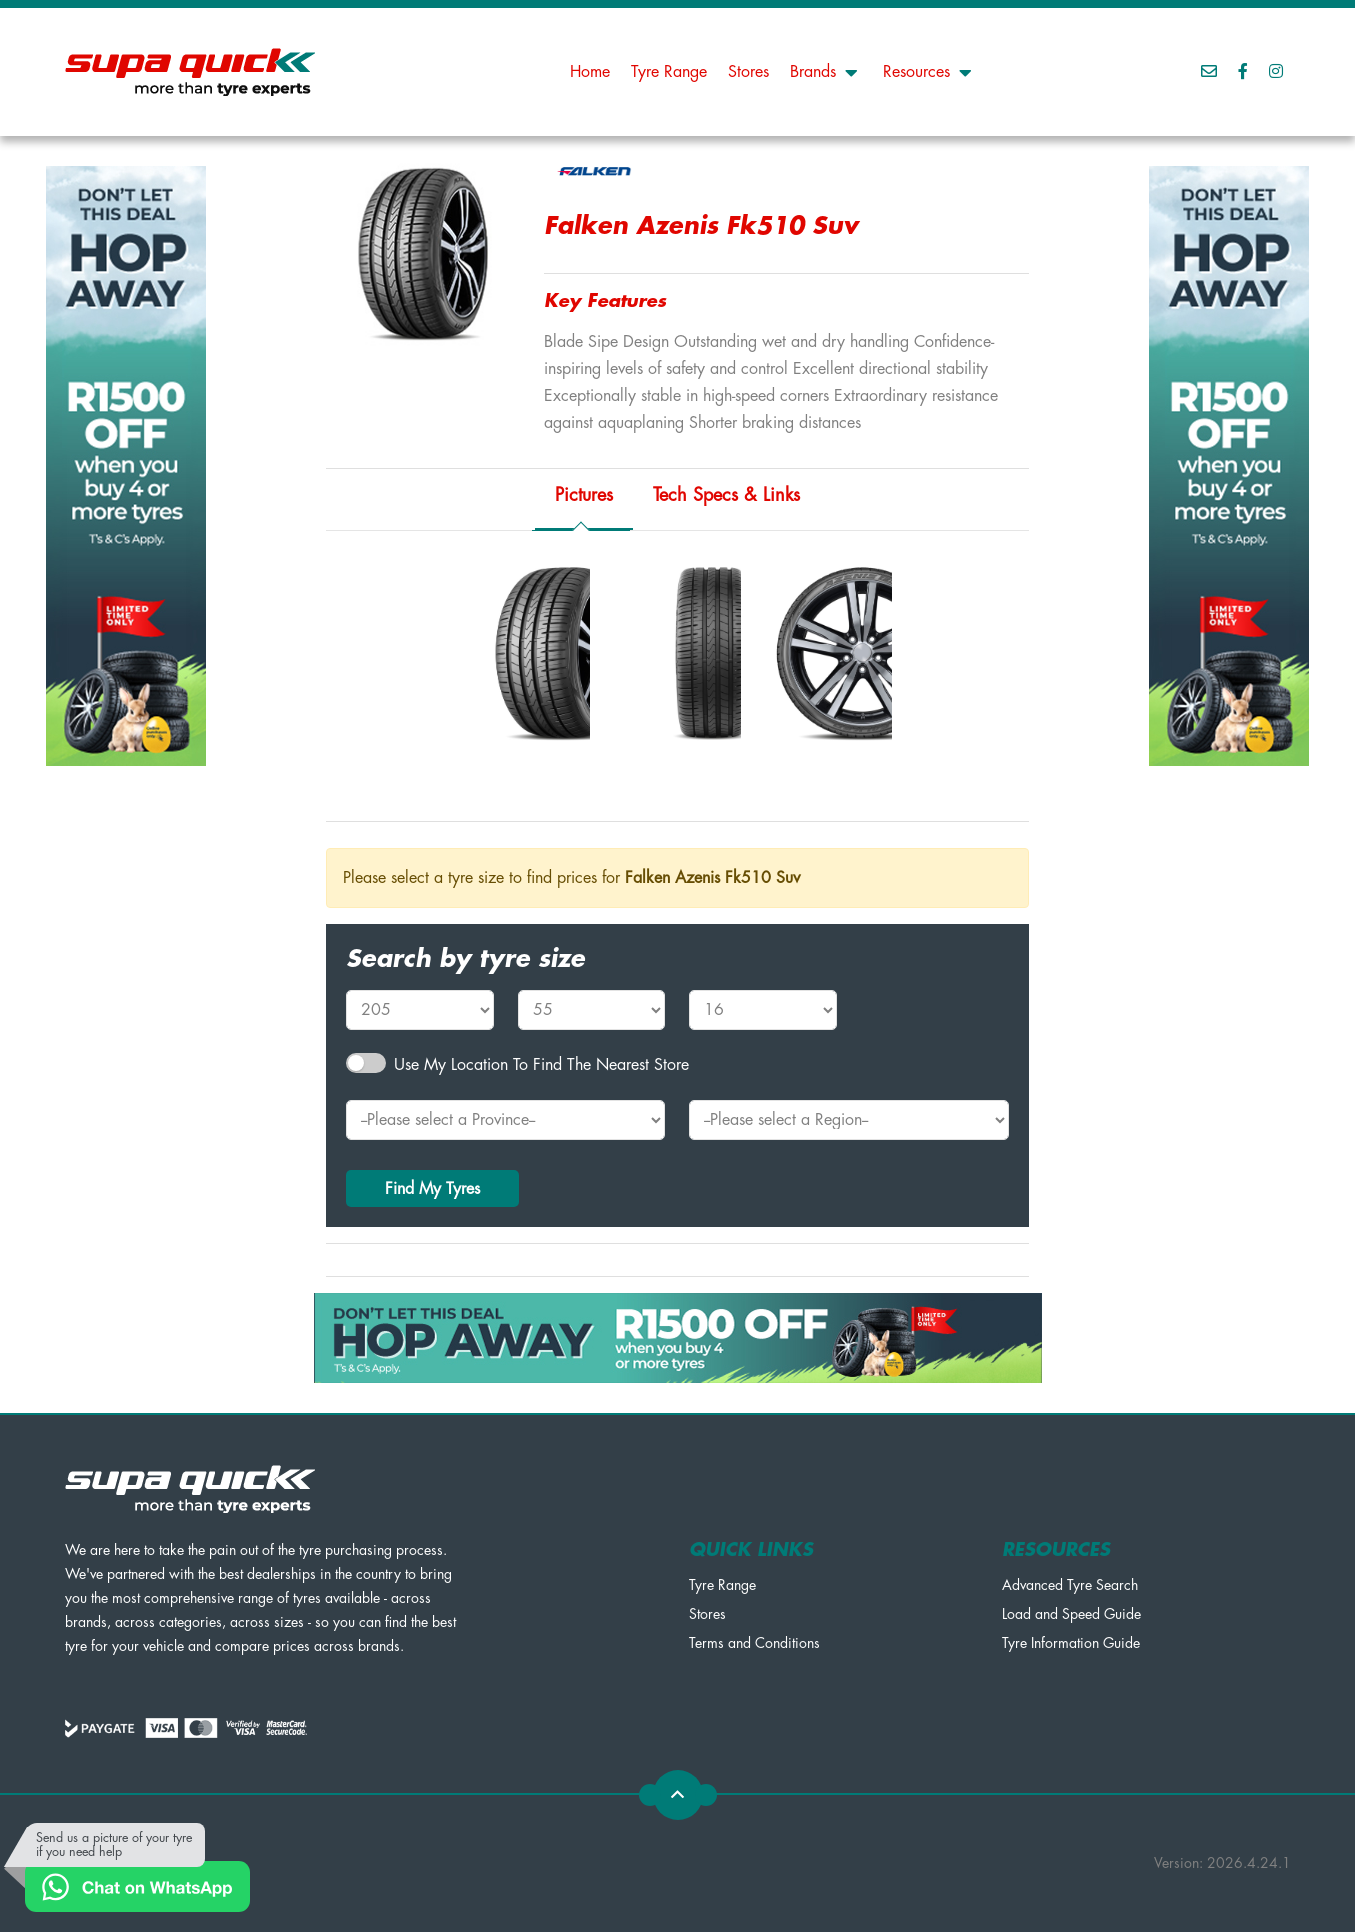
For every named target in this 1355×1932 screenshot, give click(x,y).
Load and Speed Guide (1071, 1614)
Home (590, 72)
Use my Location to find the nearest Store (541, 1065)
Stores (748, 72)
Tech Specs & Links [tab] (726, 495)
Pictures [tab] (584, 495)
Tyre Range (669, 72)
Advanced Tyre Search (1070, 1585)
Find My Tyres (432, 1189)
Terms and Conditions (754, 1643)
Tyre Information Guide (1071, 1643)
